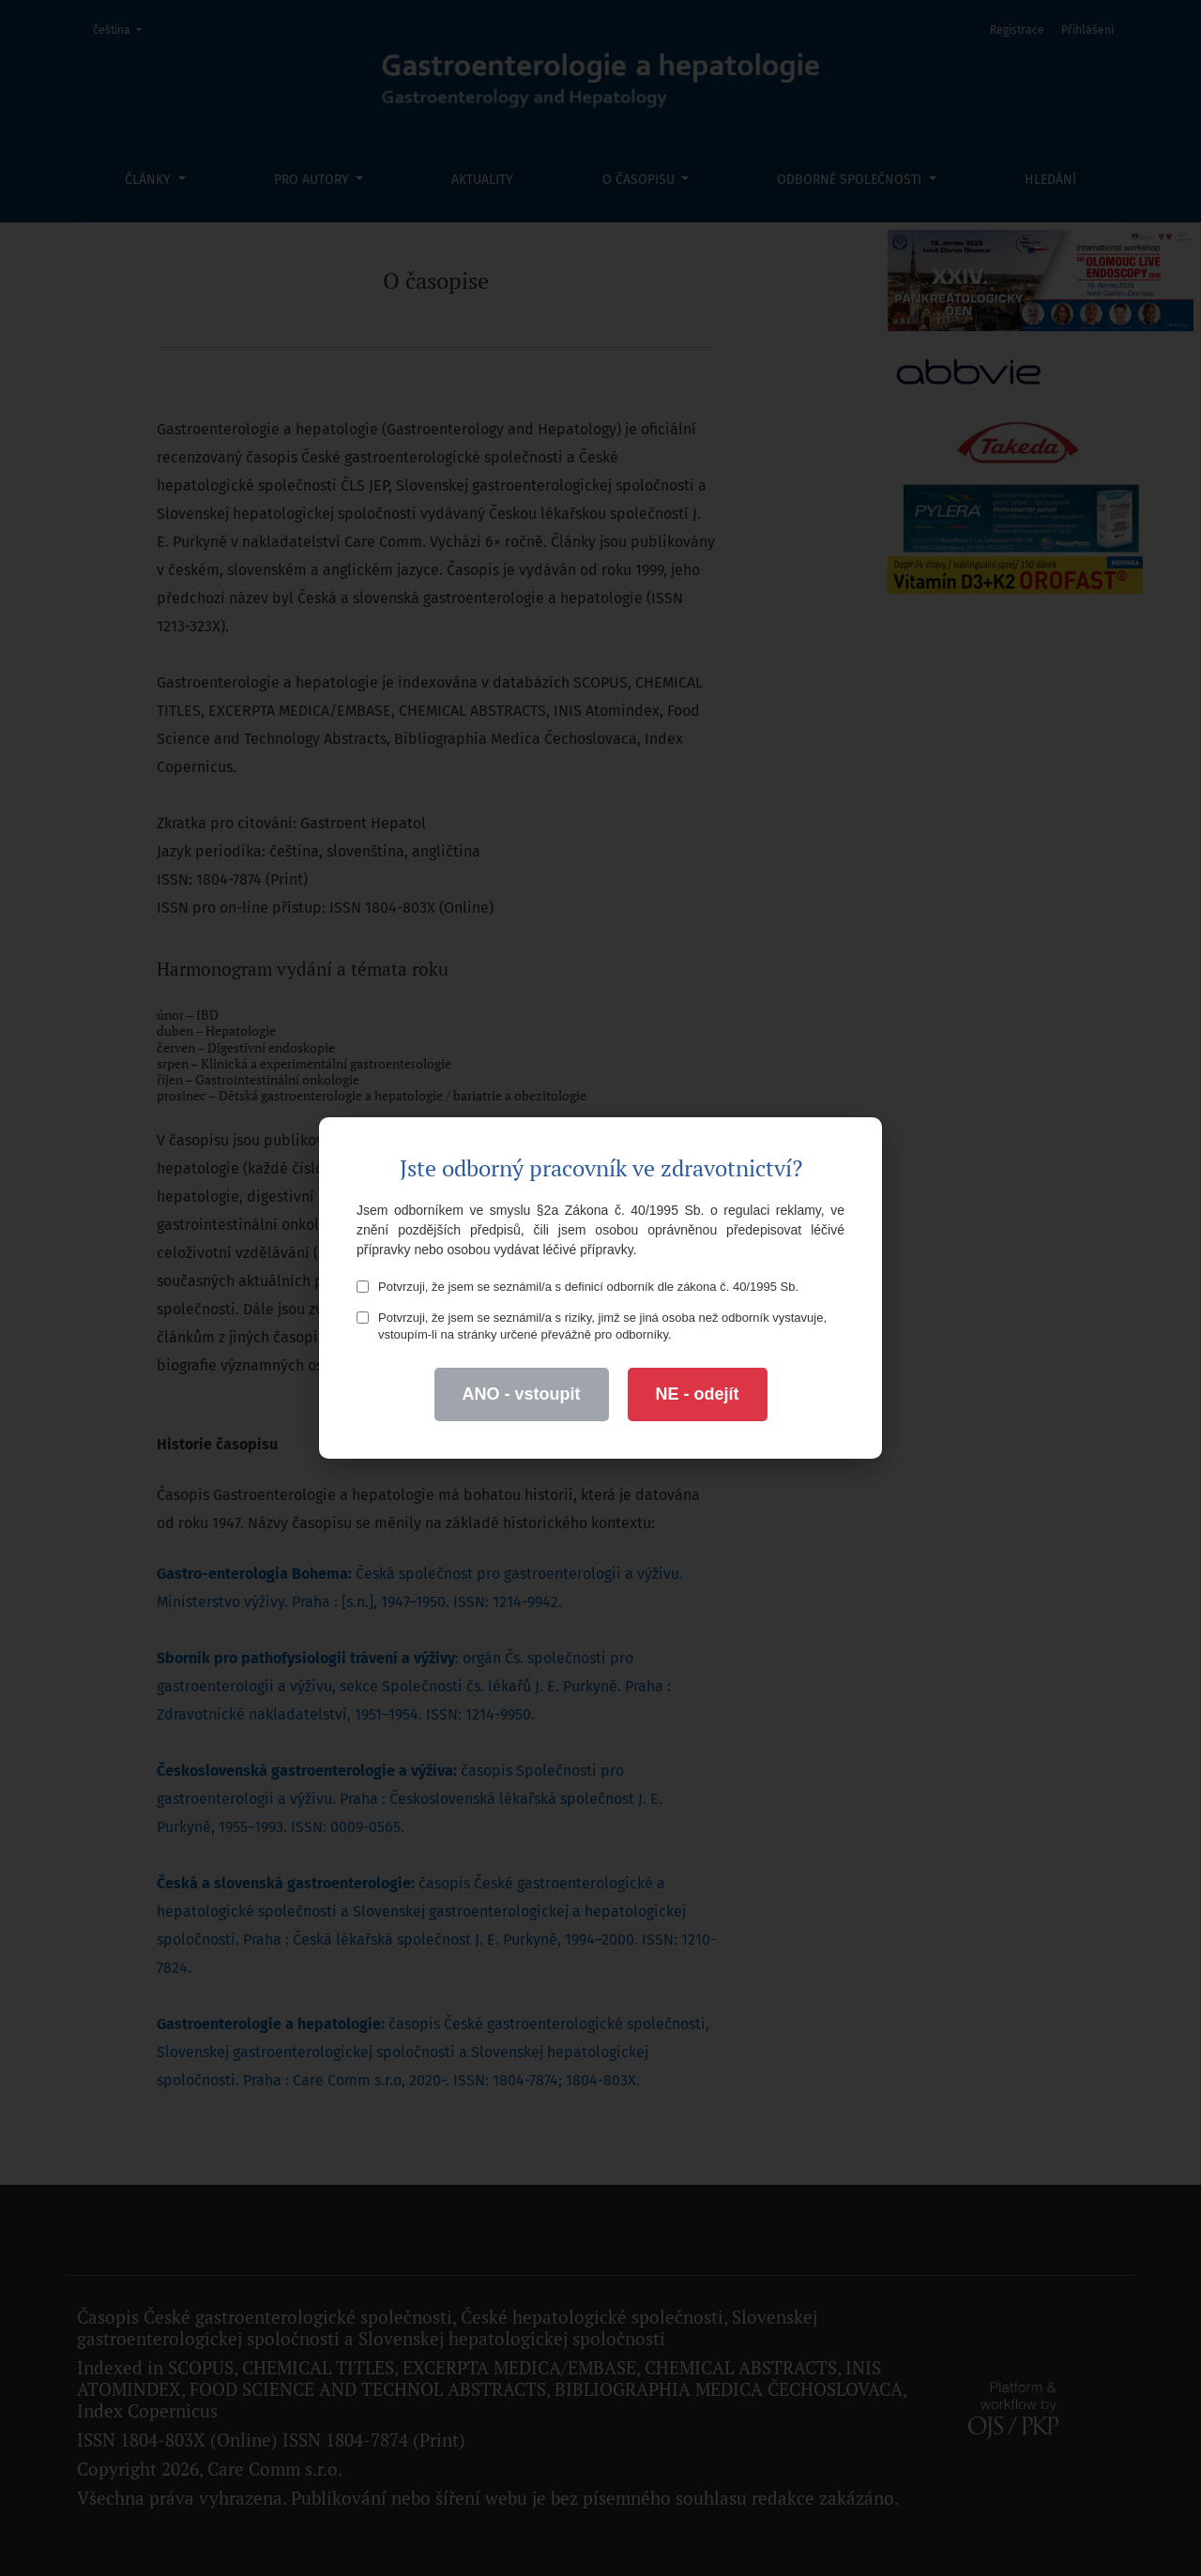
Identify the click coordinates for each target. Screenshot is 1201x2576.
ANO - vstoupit (522, 1394)
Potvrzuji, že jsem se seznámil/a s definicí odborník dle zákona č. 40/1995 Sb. (577, 1287)
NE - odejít (697, 1394)
